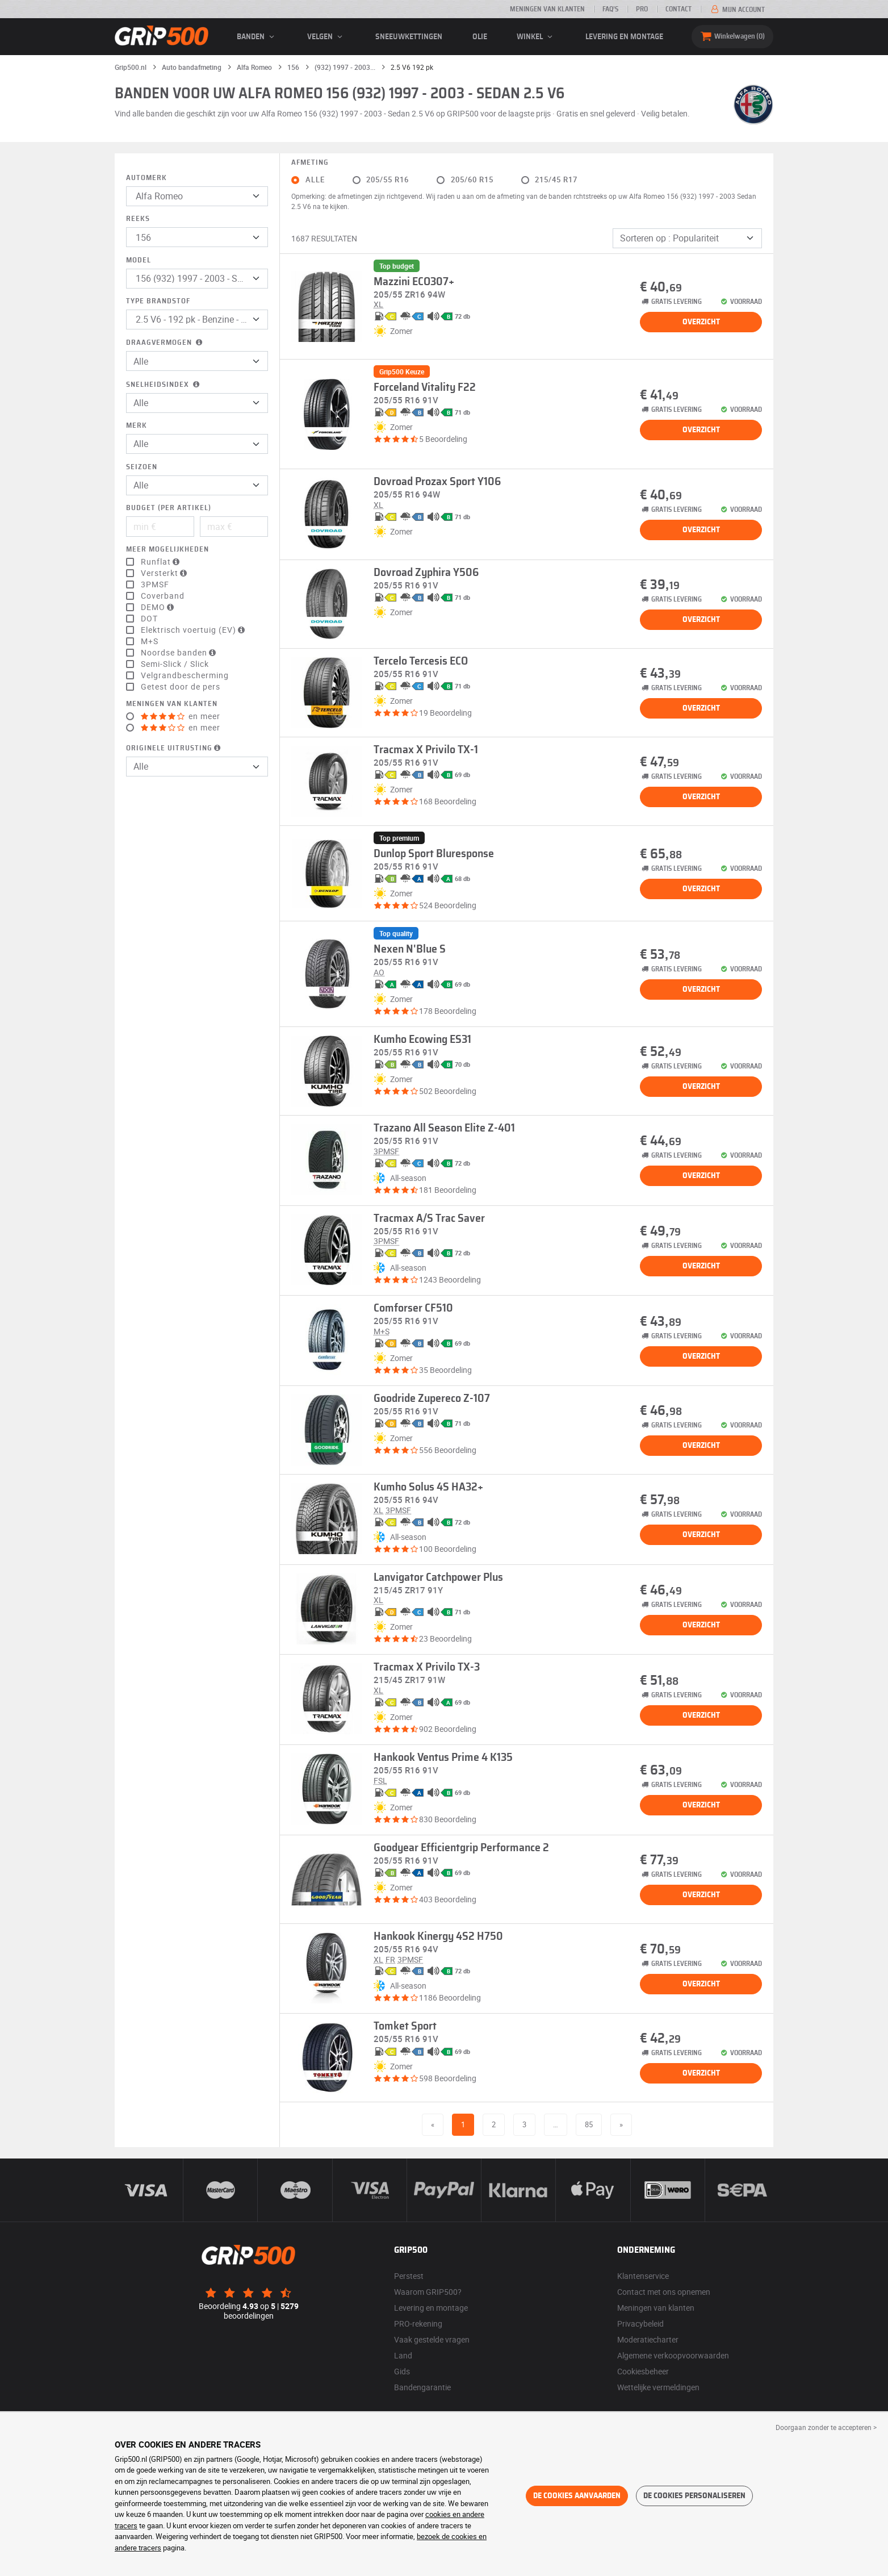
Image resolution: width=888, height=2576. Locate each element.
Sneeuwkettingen (408, 37)
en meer (180, 716)
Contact (678, 9)
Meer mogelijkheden (167, 549)
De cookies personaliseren (694, 2496)
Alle (315, 179)
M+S (149, 641)
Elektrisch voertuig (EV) (194, 630)
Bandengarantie (422, 2387)
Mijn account (737, 10)
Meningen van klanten (547, 9)
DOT (149, 619)
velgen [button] (326, 37)
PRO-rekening (418, 2323)
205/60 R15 (472, 179)
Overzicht (701, 322)
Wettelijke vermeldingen (658, 2387)
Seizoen (141, 467)
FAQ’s (610, 9)
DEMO (159, 607)
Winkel (536, 37)
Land (403, 2355)
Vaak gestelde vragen (432, 2339)
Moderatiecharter (647, 2339)
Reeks (138, 219)
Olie (479, 37)
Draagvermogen (165, 342)
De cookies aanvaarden (577, 2496)
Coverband (163, 596)
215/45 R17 (556, 179)
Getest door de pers (180, 687)
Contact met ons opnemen (663, 2291)
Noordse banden (180, 653)
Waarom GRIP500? (428, 2291)
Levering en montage (624, 37)
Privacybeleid (640, 2323)
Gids (402, 2371)
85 (589, 2124)
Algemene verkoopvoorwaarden (673, 2355)
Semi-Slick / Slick (175, 664)
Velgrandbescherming (185, 675)
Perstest (409, 2275)
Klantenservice (643, 2275)
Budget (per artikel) (168, 508)
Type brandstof (158, 301)
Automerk (146, 178)
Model (138, 260)
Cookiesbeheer (643, 2371)
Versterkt (165, 573)
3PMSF (155, 584)
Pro (642, 9)
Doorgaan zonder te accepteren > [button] (826, 2427)
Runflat (161, 562)
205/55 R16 (387, 179)
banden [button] (257, 37)
